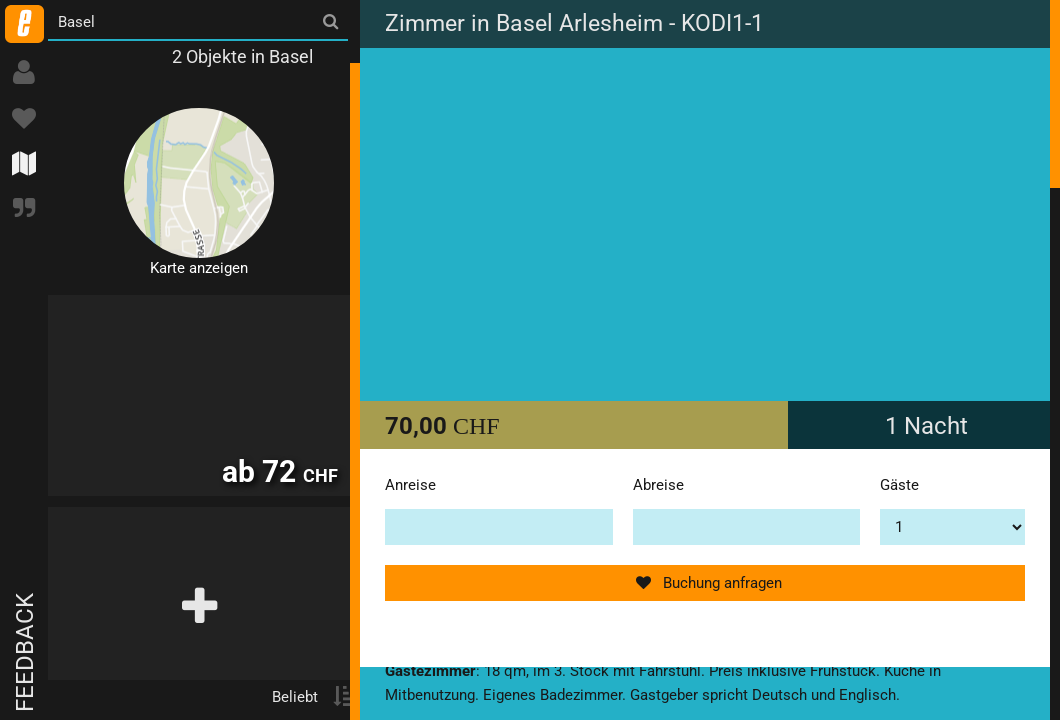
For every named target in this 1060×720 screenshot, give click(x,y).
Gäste (899, 485)
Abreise (658, 485)
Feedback (25, 652)
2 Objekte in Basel (242, 56)
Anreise (410, 485)
